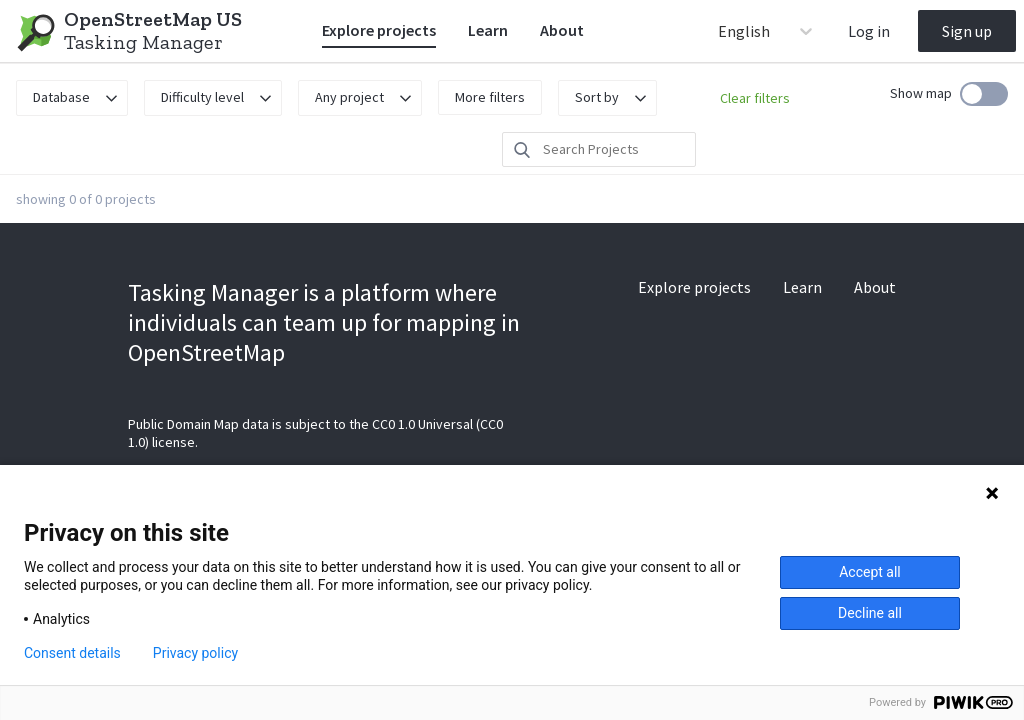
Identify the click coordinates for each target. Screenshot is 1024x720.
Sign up (967, 31)
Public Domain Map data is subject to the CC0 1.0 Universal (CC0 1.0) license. (315, 433)
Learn (488, 30)
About (562, 30)
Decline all (870, 613)
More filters (490, 97)
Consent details (72, 653)
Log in (869, 31)
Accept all (870, 572)
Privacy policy (195, 653)
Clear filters (755, 98)
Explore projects (379, 30)
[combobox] (719, 31)
